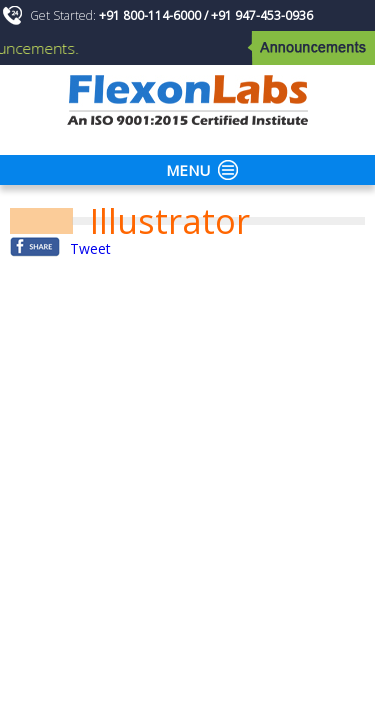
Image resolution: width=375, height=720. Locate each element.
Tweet (90, 248)
